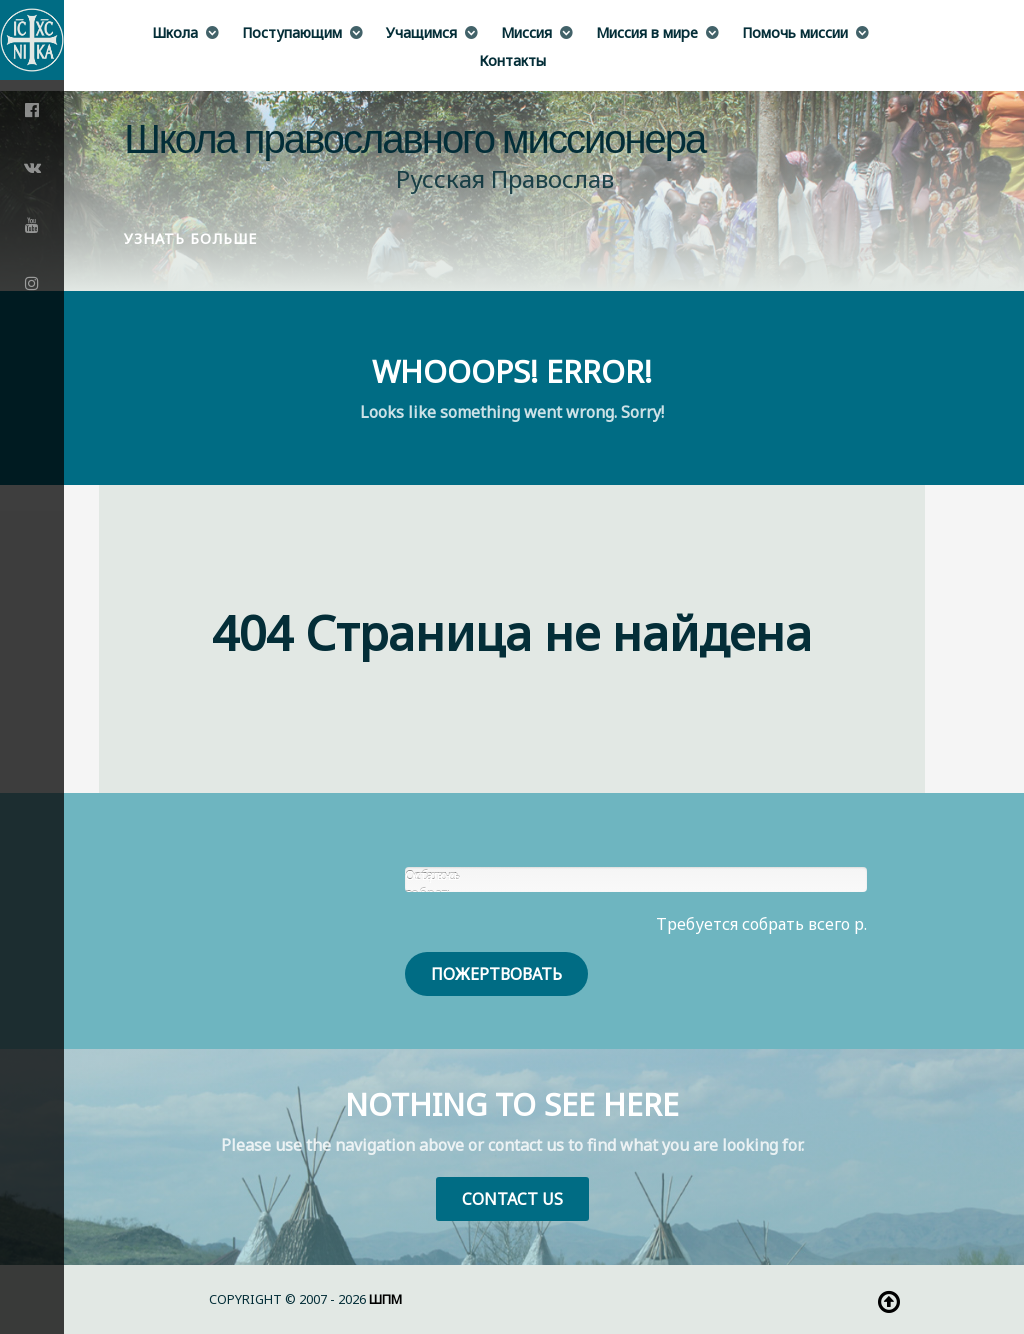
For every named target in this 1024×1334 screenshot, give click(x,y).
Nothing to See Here (512, 1104)
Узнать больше (190, 238)
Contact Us (512, 1199)
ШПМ (385, 1299)
